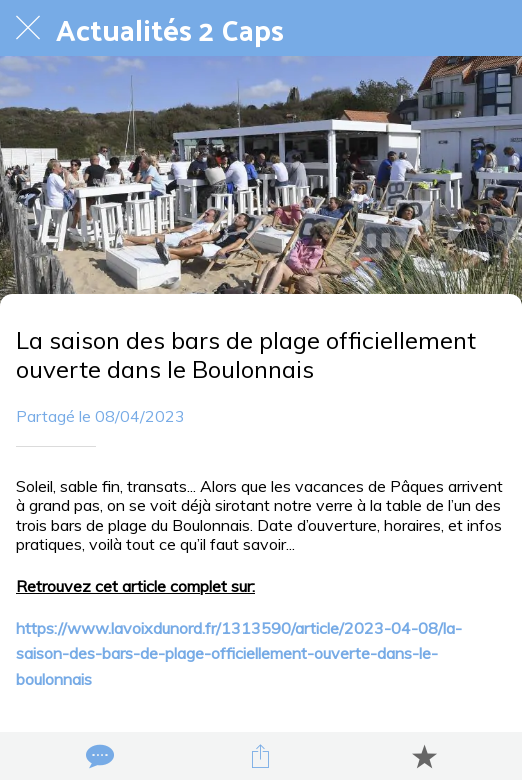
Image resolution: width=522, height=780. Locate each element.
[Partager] (261, 756)
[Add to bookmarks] (424, 756)
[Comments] (98, 756)
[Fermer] (28, 28)
